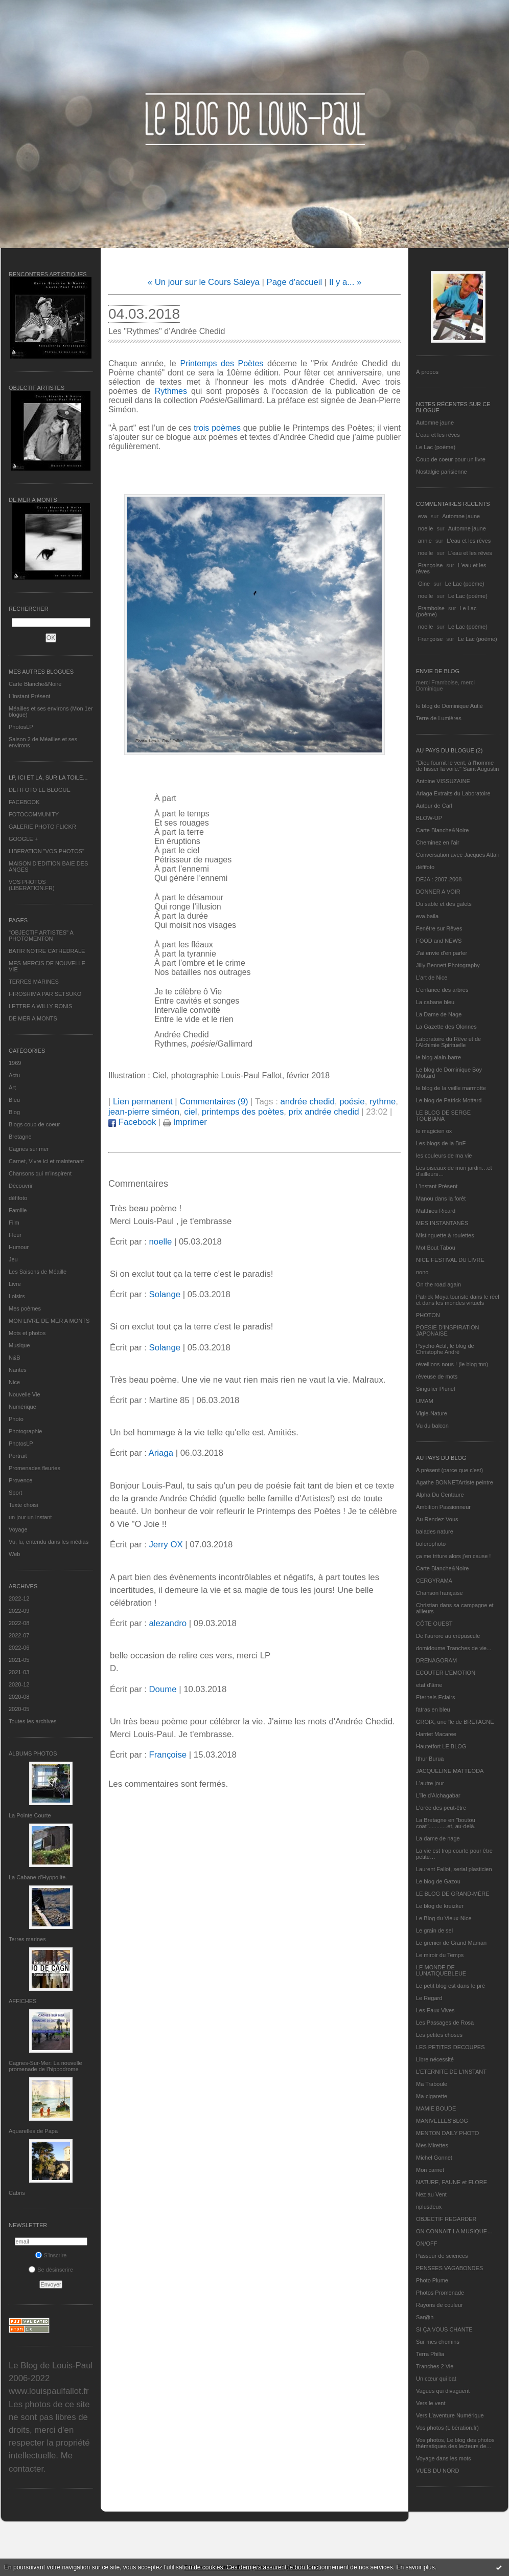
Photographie (25, 1431)
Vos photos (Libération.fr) (447, 2428)
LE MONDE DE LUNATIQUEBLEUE (441, 1970)
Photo (16, 1419)
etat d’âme (429, 1685)
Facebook (132, 1122)
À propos (427, 372)
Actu (14, 1075)
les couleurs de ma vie (444, 1155)
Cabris (17, 2193)
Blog (14, 1112)
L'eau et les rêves (438, 435)
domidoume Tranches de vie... (453, 1648)
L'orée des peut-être (441, 1808)
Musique (19, 1345)
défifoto (18, 1198)
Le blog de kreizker (440, 1906)
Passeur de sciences (442, 2256)
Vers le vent (430, 2403)
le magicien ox (434, 1131)
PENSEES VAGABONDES (449, 2268)
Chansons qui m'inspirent (40, 1173)
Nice (14, 1382)
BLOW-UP (429, 818)
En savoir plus (415, 2567)
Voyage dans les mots (443, 2458)
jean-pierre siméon (143, 1112)
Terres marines (27, 1939)
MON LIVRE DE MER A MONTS (49, 1321)
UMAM (424, 1401)
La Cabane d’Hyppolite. (38, 1877)
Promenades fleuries (34, 1468)
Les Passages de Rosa (445, 2022)
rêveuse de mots (436, 1376)
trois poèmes (217, 428)
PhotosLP (21, 727)
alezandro (168, 1623)
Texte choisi (23, 1505)
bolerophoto (431, 1544)
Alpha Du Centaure (440, 1495)
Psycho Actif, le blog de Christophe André (445, 1349)
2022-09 (19, 1611)
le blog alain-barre (438, 1057)
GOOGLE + (23, 839)
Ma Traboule (431, 2084)
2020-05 (19, 1709)
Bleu (14, 1100)
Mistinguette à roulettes (445, 1235)
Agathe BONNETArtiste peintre (454, 1482)
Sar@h (424, 2317)
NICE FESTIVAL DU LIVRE (450, 1260)
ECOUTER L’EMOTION (445, 1673)
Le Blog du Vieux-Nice (444, 1918)
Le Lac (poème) (435, 447)
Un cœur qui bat (436, 2378)
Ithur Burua (430, 1759)
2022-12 (19, 1598)
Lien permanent (143, 1101)
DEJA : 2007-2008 (438, 879)
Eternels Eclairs (435, 1697)
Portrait (18, 1456)
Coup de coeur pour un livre (450, 459)
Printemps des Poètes (221, 363)
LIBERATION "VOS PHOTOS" (46, 851)
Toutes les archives (33, 1721)
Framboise (431, 608)
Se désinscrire (51, 2270)
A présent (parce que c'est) (449, 1470)
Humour (19, 1247)
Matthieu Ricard (435, 1211)
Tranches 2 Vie (434, 2366)
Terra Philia (430, 2354)
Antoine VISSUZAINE (443, 781)
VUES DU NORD (437, 2471)
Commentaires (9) (213, 1101)
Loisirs (17, 1296)
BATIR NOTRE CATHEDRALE (47, 951)
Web (14, 1554)
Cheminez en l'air (437, 842)
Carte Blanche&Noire (35, 684)
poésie (351, 1101)
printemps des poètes (243, 1112)
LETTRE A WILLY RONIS (40, 1006)
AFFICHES (22, 2001)
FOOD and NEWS (438, 941)
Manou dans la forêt (441, 1198)
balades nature (434, 1531)
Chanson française (439, 1593)
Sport (15, 1493)
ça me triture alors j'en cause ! (453, 1556)
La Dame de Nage (438, 1014)
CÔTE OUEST (434, 1623)
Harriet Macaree (436, 1734)
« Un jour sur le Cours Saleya (204, 282)
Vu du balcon (432, 1426)
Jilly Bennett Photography (448, 965)
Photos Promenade (440, 2293)
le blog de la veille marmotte (451, 1088)
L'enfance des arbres (442, 990)
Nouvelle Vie (24, 1394)
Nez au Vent (431, 2194)
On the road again (438, 1284)
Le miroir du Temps (440, 1955)
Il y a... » (345, 282)
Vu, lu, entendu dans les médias (48, 1542)
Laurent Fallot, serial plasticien (454, 1869)
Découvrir (21, 1186)
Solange (164, 1294)
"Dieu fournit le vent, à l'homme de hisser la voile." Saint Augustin (457, 766)
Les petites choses (439, 2035)
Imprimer (185, 1122)
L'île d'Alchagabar (438, 1795)
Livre (15, 1284)
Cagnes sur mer (29, 1149)
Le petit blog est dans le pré (450, 1986)
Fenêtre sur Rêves (439, 928)
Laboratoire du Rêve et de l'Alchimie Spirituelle (448, 1042)
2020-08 (19, 1697)
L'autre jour (430, 1783)
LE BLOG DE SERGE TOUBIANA (443, 1115)
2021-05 (19, 1660)
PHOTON (428, 1315)
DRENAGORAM (436, 1660)
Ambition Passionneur (443, 1507)
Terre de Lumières (438, 718)
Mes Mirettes (432, 2145)
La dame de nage (438, 1838)
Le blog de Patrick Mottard (448, 1100)
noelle (425, 528)
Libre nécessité (435, 2059)
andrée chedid (307, 1101)
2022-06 (19, 1648)
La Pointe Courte (30, 1815)
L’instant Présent (29, 696)
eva (422, 516)
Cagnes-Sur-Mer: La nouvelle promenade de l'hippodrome (45, 2066)
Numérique (22, 1407)
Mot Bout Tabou (435, 1248)
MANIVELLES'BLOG (442, 2121)
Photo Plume (432, 2280)
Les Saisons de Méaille (37, 1272)
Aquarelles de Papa (33, 2131)
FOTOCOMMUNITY (34, 814)
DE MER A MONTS (33, 1018)
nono (422, 1272)
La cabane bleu (435, 1002)
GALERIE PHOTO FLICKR (42, 827)
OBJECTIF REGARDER (446, 2219)
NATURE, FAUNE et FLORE (451, 2182)
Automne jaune (435, 422)
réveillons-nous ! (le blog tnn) (452, 1364)
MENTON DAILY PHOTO (447, 2133)
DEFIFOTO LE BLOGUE (40, 790)
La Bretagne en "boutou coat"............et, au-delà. (445, 1823)
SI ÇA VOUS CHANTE (444, 2329)
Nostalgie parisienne (441, 472)
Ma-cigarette (431, 2096)
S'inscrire (51, 2255)
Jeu (13, 1259)
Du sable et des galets (444, 904)
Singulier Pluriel (435, 1389)
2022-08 (19, 1623)
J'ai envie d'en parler (441, 953)
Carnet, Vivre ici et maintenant (46, 1161)
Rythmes (173, 391)
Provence (20, 1480)
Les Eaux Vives (435, 2010)
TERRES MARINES (34, 982)
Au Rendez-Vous (437, 1519)
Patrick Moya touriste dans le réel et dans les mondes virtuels (457, 1300)
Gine (424, 584)
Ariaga (161, 1453)
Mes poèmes (25, 1308)
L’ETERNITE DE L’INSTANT (451, 2072)
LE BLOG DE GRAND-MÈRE (453, 1894)
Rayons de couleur (439, 2305)
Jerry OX (165, 1544)
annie (425, 541)
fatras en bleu (433, 1709)
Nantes (18, 1370)
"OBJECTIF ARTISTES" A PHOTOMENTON (41, 935)
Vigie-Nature (431, 1413)
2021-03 (19, 1672)
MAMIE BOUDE (436, 2108)
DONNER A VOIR (438, 892)
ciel (190, 1112)
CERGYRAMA (434, 1581)
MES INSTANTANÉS (442, 1223)
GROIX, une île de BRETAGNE (455, 1722)
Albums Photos (33, 1753)
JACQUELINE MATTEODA (449, 1771)
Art (12, 1087)
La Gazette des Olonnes (446, 1027)
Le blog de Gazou (438, 1881)
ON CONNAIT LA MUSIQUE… (454, 2231)
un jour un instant (30, 1517)
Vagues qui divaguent (443, 2391)
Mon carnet (430, 2170)
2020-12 (19, 1684)
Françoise (430, 565)
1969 (15, 1063)
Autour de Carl (434, 806)
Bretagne (20, 1137)
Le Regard (429, 1998)
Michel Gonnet (434, 2158)
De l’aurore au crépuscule (448, 1636)
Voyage (18, 1529)
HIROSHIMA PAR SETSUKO (45, 994)
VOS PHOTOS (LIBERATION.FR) (32, 885)
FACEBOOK (24, 802)
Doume (162, 1689)
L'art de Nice (431, 977)
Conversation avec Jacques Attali (457, 855)
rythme (382, 1101)
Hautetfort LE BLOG (441, 1746)
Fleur (15, 1235)
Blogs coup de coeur (34, 1124)
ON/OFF (426, 2243)
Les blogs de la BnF (441, 1143)
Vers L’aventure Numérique (450, 2415)
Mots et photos (27, 1333)
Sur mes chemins (437, 2342)
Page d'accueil (294, 282)
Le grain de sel (434, 1930)
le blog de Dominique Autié (449, 706)
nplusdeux (429, 2207)
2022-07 (19, 1635)
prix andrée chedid (324, 1112)
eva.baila (427, 916)
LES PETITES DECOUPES (450, 2047)
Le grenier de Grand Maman (451, 1943)
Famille (18, 1210)
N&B (14, 1357)
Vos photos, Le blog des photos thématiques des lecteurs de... (455, 2443)
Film (14, 1222)
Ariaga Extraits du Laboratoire (453, 793)
